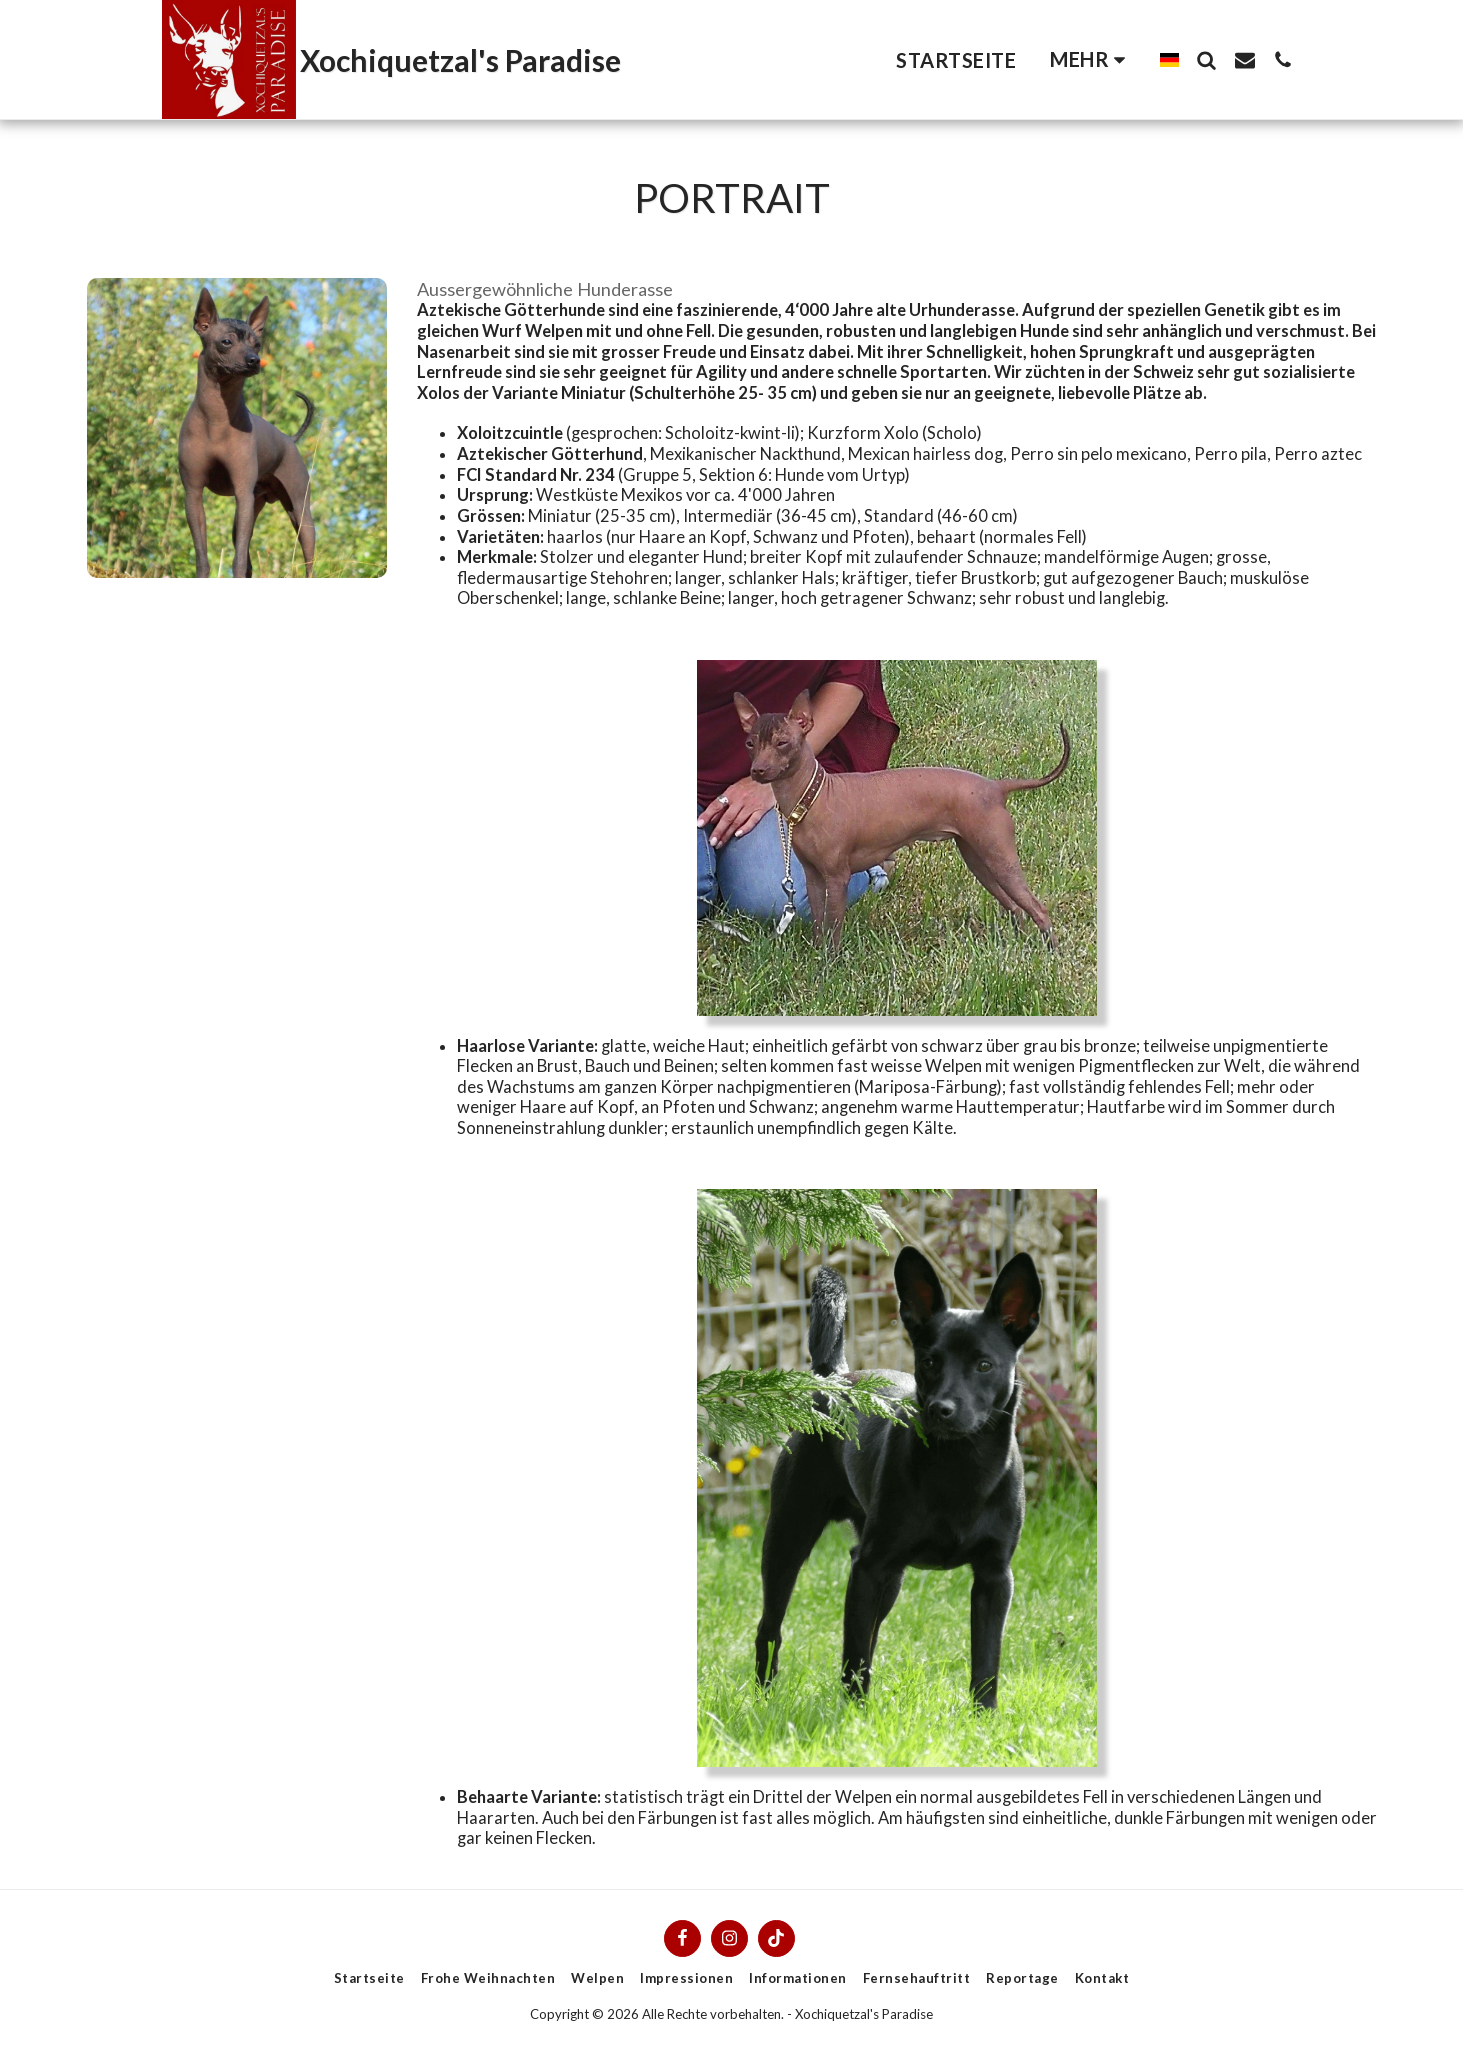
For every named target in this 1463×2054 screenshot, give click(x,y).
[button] (1207, 59)
